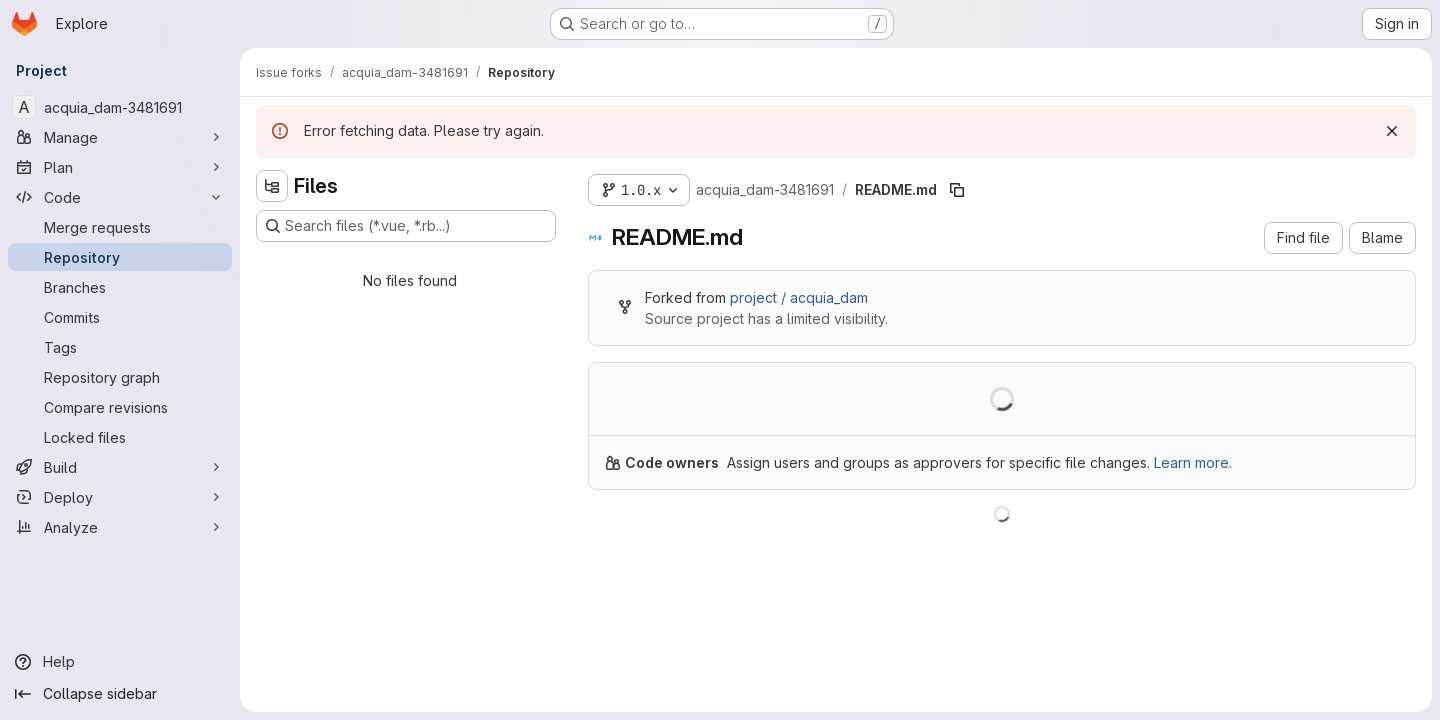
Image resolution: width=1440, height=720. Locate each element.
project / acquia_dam (799, 297)
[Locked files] (120, 437)
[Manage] (120, 137)
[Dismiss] (1392, 131)
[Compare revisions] (120, 407)
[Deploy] (120, 497)
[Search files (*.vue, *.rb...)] (406, 226)
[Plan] (120, 167)
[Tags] (120, 347)
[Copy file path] (957, 190)
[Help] (120, 662)
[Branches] (120, 287)
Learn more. (1193, 462)
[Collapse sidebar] (120, 694)
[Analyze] (120, 527)
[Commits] (120, 317)
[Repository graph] (120, 377)
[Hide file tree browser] (272, 186)
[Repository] (120, 257)
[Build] (120, 467)
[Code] (120, 197)
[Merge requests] (120, 227)
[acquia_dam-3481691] (120, 107)
